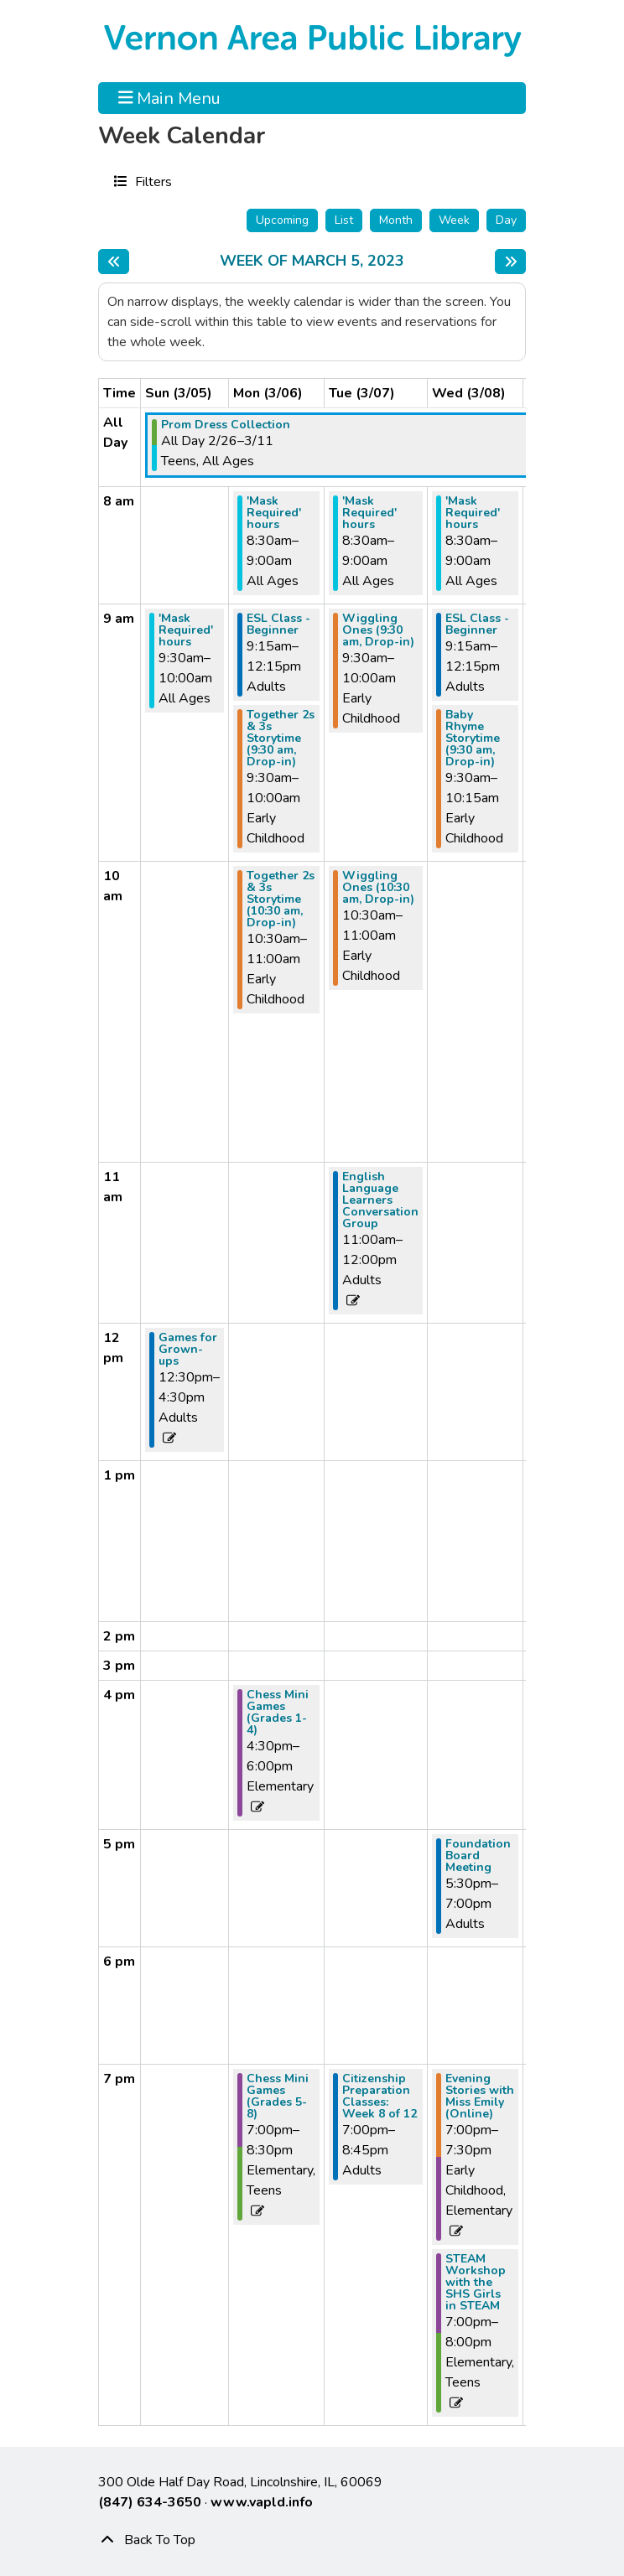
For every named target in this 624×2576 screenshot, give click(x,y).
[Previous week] (113, 261)
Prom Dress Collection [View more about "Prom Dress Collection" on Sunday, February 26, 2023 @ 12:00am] (225, 425)
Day (506, 220)
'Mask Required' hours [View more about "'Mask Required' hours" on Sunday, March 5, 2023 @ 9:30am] (186, 630)
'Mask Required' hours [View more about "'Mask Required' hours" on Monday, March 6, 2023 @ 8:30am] (274, 513)
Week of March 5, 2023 (312, 261)
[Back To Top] (312, 2540)
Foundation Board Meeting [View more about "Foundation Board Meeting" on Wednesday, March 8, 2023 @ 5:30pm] (478, 1856)
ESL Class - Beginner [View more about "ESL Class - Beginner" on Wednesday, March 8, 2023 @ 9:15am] (477, 624)
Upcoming (282, 220)
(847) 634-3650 (149, 2502)
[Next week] (510, 261)
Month (396, 220)
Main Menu (169, 98)
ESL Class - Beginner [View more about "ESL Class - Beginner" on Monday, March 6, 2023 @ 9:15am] (278, 624)
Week (454, 220)
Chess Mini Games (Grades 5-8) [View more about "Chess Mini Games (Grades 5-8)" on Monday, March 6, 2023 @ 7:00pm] (278, 2096)
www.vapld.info (262, 2502)
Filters (151, 181)
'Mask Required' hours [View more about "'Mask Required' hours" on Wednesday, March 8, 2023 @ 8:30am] (472, 513)
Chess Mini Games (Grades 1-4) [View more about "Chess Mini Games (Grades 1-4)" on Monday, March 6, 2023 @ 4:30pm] (278, 1712)
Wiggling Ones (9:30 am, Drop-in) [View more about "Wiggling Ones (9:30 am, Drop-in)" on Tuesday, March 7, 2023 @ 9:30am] (378, 630)
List (344, 220)
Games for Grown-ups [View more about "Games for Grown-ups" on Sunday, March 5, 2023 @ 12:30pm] (188, 1349)
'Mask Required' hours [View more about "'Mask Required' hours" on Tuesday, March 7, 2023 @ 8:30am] (369, 513)
